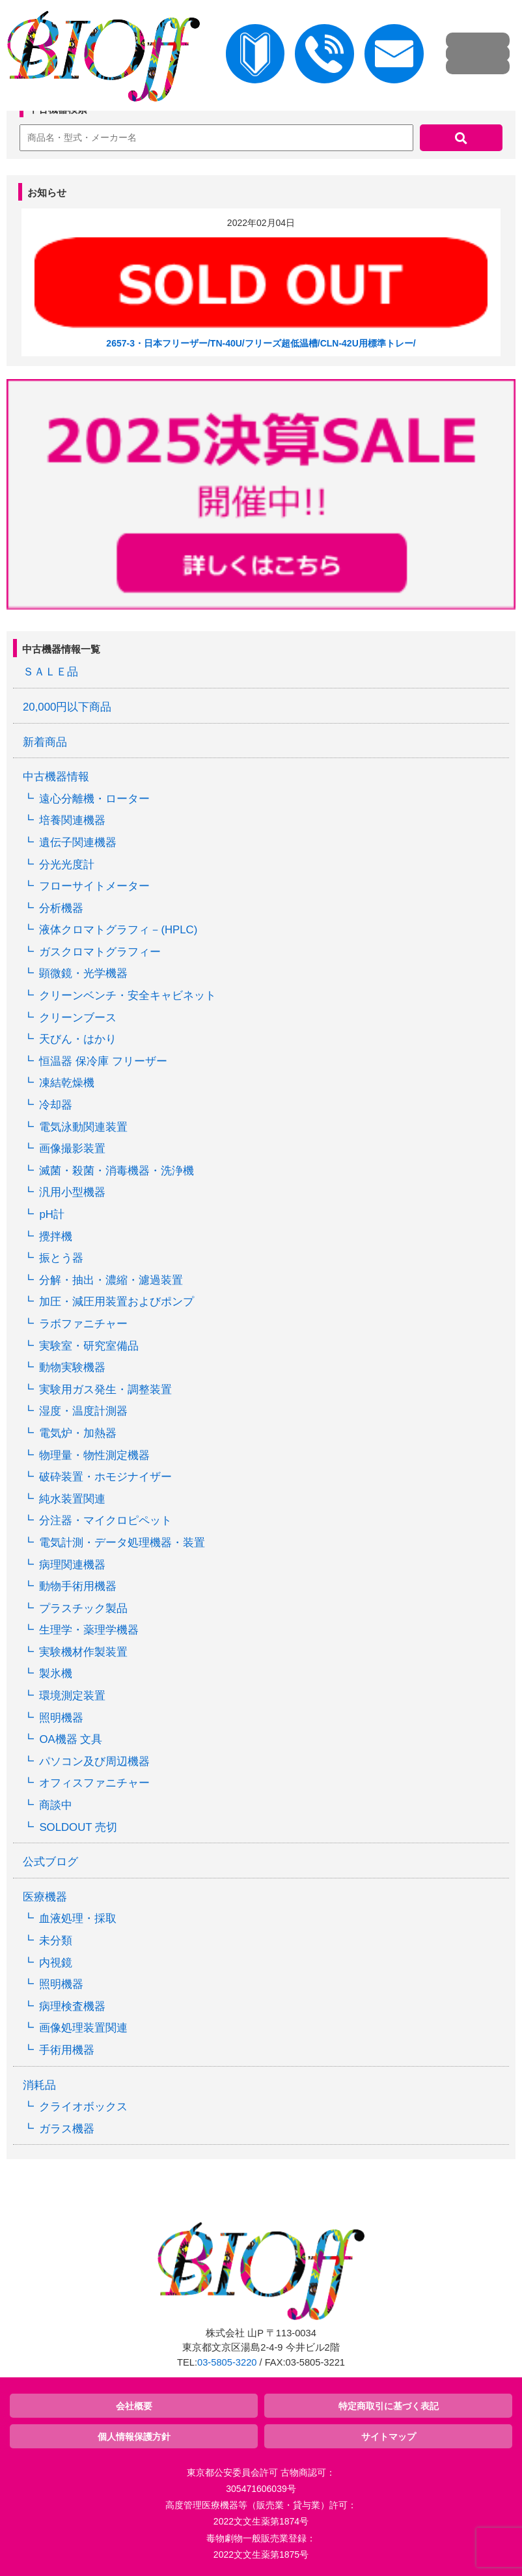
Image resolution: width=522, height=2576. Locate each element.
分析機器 (61, 908)
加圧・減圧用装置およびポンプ (116, 1301)
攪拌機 (55, 1236)
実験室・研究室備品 (89, 1346)
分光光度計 (66, 864)
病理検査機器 (72, 2006)
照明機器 (61, 1718)
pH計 (51, 1214)
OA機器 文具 (70, 1739)
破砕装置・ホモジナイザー (105, 1477)
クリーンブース (78, 1018)
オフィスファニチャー (94, 1783)
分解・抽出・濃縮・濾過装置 (111, 1280)
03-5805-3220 (226, 2362)
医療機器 (45, 1897)
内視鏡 (55, 1963)
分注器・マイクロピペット (105, 1520)
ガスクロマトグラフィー (100, 952)
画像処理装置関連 (83, 2028)
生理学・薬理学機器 (89, 1630)
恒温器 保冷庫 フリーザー (103, 1061)
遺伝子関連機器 (78, 842)
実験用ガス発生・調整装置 (105, 1389)
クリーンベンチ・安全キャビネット (127, 995)
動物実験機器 (72, 1367)
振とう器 (61, 1258)
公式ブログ (50, 1862)
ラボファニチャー (83, 1324)
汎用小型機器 (72, 1192)
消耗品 (39, 2085)
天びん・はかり (78, 1039)
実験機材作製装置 (83, 1652)
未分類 (55, 1940)
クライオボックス (83, 2107)
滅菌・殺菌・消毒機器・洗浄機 (116, 1171)
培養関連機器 (72, 820)
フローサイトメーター (94, 886)
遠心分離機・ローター (94, 799)
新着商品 (45, 742)
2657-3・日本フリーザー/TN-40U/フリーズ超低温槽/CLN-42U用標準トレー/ (260, 343)
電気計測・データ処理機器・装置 (122, 1542)
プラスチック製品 (83, 1608)
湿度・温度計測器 (83, 1411)
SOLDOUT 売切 (78, 1827)
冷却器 (55, 1105)
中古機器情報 (56, 777)
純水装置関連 (72, 1499)
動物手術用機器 (78, 1586)
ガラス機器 (66, 2129)
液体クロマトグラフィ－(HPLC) (118, 930)
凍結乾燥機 (66, 1083)
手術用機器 (66, 2050)
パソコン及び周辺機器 (94, 1761)
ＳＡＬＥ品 (50, 672)
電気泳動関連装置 (83, 1127)
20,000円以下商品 (67, 707)
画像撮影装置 (72, 1148)
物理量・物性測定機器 (94, 1455)
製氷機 (55, 1673)
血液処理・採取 (78, 1918)
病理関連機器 (72, 1565)
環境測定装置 (72, 1696)
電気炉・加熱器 (78, 1433)
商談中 (55, 1805)
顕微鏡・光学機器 (83, 973)
